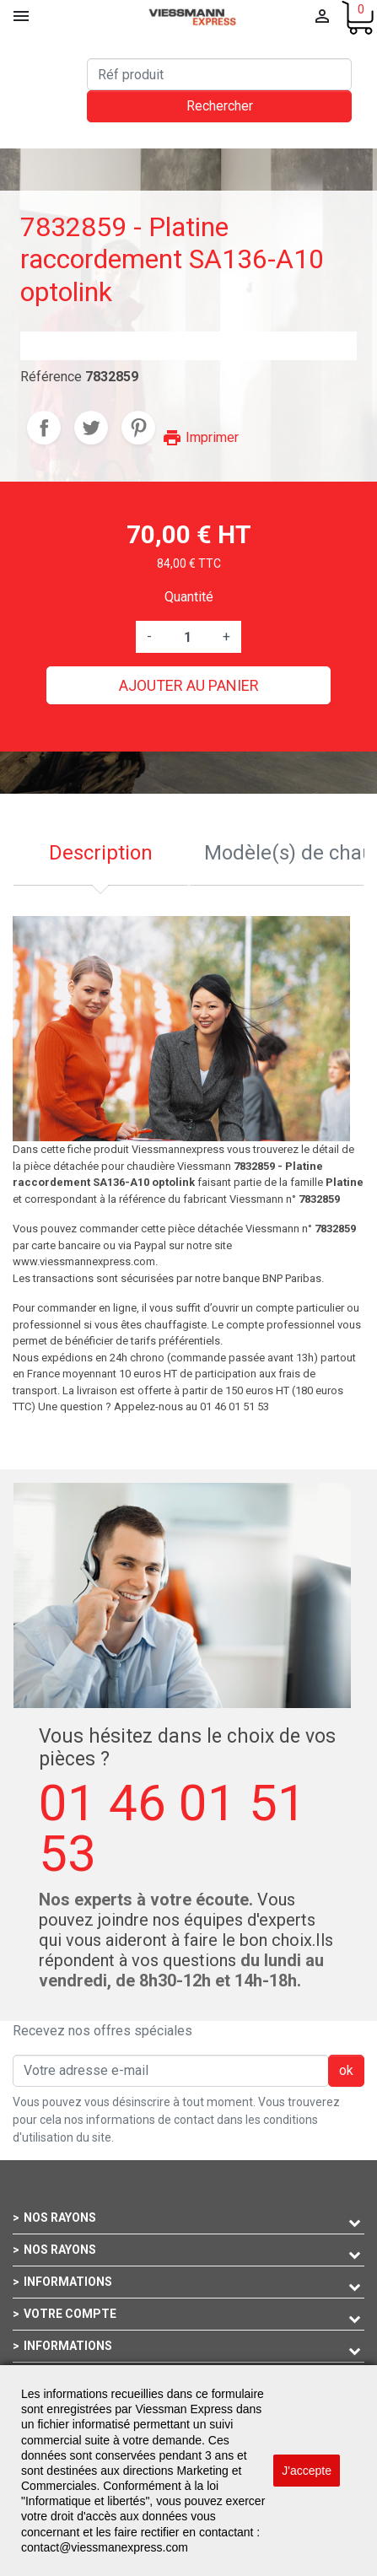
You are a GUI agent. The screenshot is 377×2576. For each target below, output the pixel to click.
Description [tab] (101, 853)
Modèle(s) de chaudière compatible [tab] (284, 853)
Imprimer (200, 437)
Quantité (188, 597)
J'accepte (306, 2470)
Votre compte (70, 2313)
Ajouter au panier (189, 685)
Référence (51, 377)
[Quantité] (187, 637)
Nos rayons (60, 2217)
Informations (68, 2281)
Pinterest (138, 428)
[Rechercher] (219, 74)
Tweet (91, 428)
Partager (44, 428)
